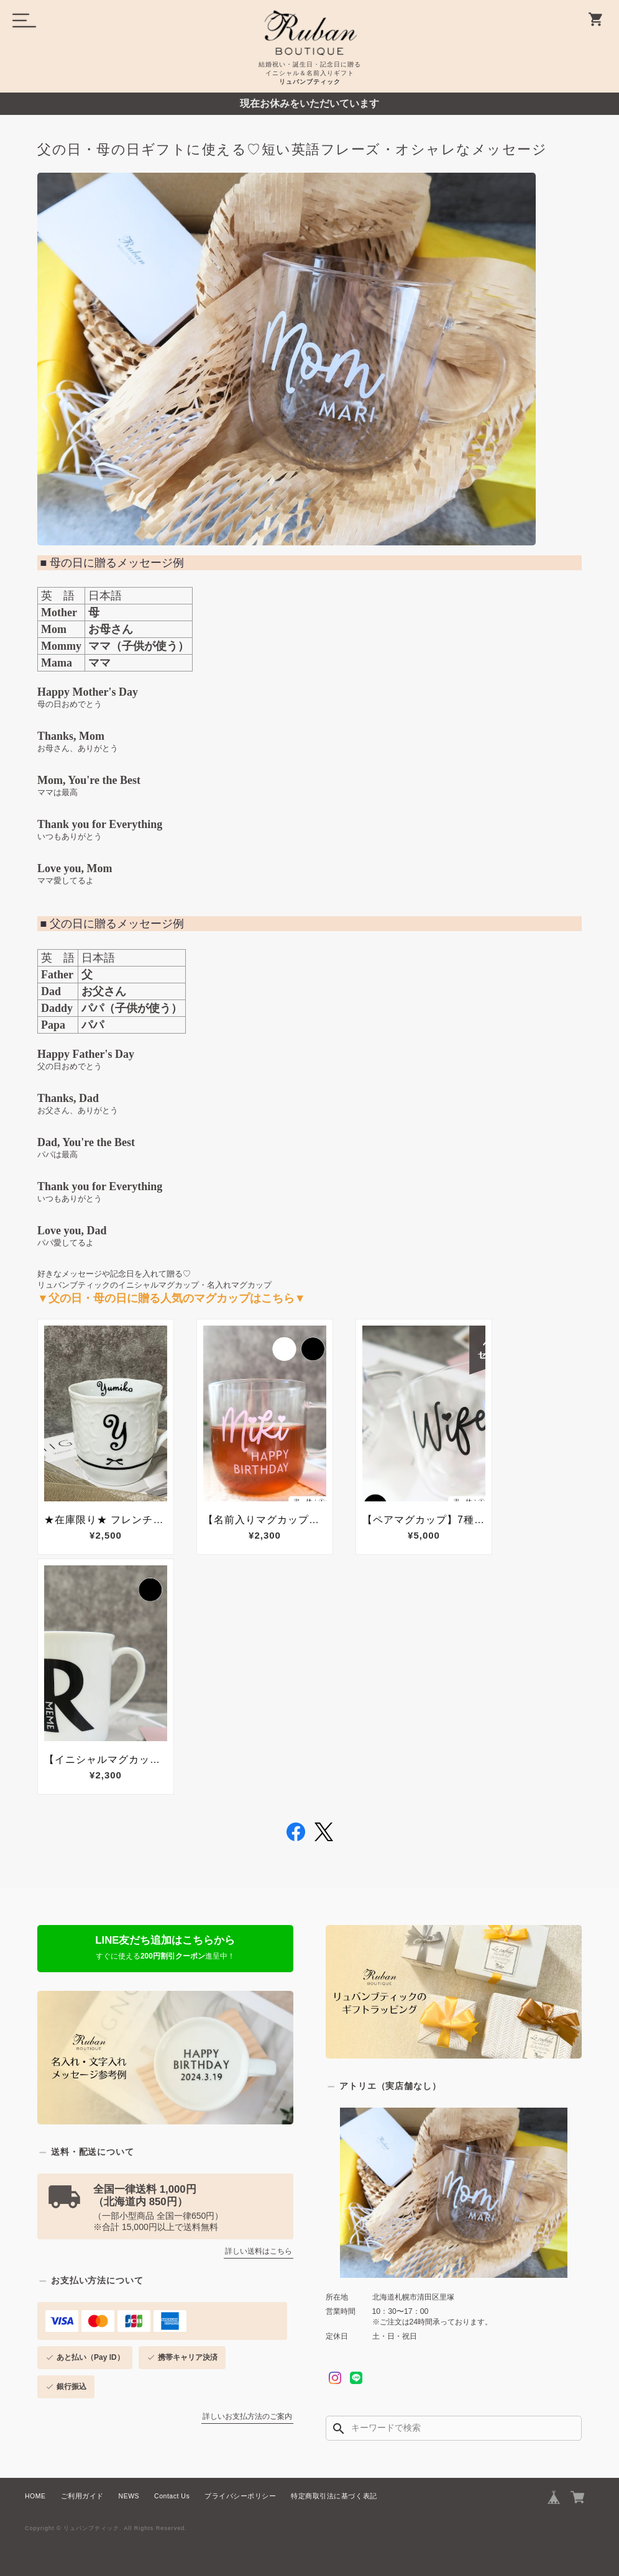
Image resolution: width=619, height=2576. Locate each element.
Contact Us (172, 2496)
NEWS (129, 2496)
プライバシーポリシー (240, 2496)
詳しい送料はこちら (258, 2251)
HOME (35, 2496)
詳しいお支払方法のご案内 (247, 2416)
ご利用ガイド (82, 2496)
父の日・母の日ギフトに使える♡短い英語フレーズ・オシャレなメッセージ (292, 150)
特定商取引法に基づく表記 (334, 2496)
